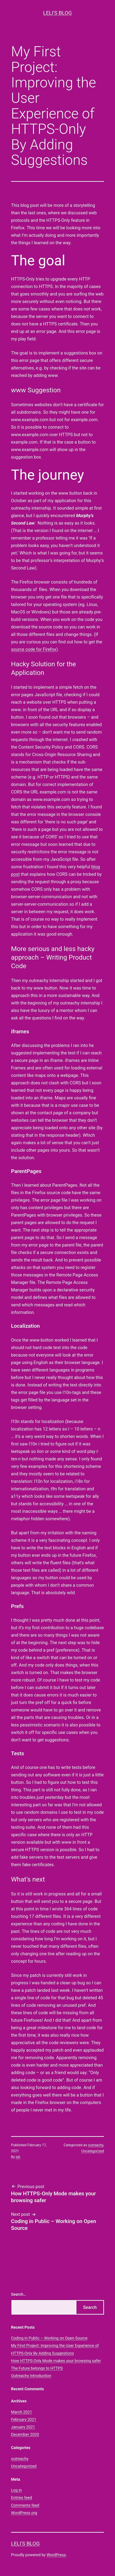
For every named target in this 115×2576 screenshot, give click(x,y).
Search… (18, 2294)
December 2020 (25, 2434)
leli (18, 2157)
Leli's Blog (57, 13)
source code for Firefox (33, 649)
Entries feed (21, 2497)
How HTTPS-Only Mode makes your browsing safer (56, 2360)
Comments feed (25, 2505)
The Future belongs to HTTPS (37, 2368)
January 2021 (23, 2427)
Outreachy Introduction (31, 2375)
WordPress (56, 2554)
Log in (16, 2490)
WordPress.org (24, 2512)
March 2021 (21, 2412)
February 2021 (23, 2419)
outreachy (95, 2145)
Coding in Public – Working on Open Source (49, 2338)
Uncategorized (92, 2151)
